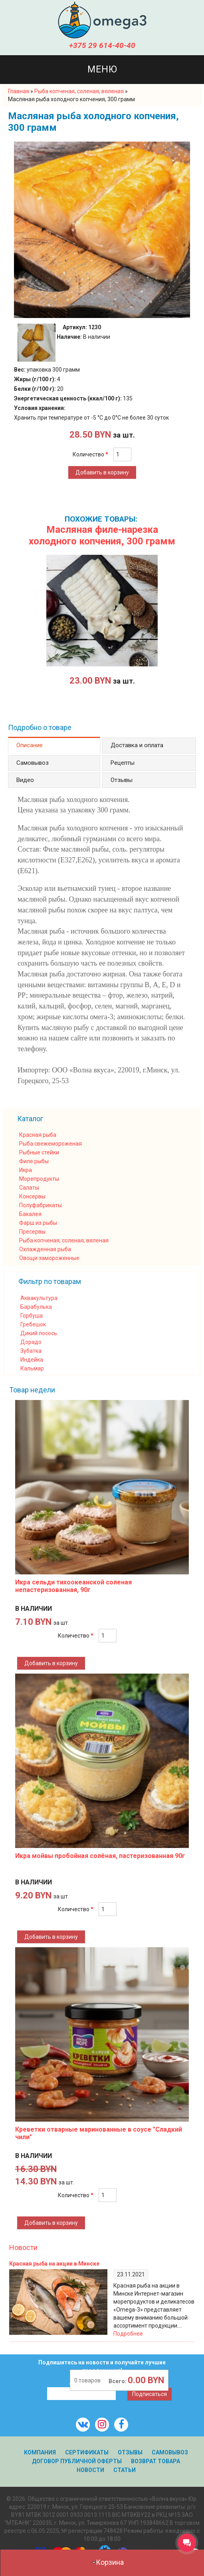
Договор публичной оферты (77, 2461)
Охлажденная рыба (45, 1249)
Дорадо (31, 1342)
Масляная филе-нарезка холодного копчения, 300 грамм (102, 535)
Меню (102, 69)
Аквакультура (38, 1298)
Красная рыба (37, 1135)
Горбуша (31, 1315)
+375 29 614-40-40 (102, 45)
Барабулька (36, 1307)
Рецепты (123, 762)
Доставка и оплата (137, 745)
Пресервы (32, 1231)
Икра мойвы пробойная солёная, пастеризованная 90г (100, 1856)
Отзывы (122, 780)
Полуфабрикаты (40, 1205)
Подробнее (128, 2333)
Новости (23, 2247)
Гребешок (33, 1324)
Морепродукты (39, 1179)
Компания (40, 2452)
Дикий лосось (38, 1333)
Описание (29, 745)
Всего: (118, 2381)
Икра (25, 1170)
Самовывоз (32, 762)
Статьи (124, 2470)
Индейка (31, 1359)
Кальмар (32, 1368)
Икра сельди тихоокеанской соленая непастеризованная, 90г (73, 1586)
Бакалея (30, 1214)
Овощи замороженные (49, 1258)
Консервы (32, 1196)
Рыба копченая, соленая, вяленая (64, 1240)
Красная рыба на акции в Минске (54, 2263)
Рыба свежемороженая (50, 1143)
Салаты (29, 1187)
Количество (90, 454)
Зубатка (31, 1351)
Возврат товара (155, 2461)
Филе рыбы (34, 1161)
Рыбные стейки (39, 1152)
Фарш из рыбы (38, 1223)
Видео (25, 780)
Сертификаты (87, 2452)
